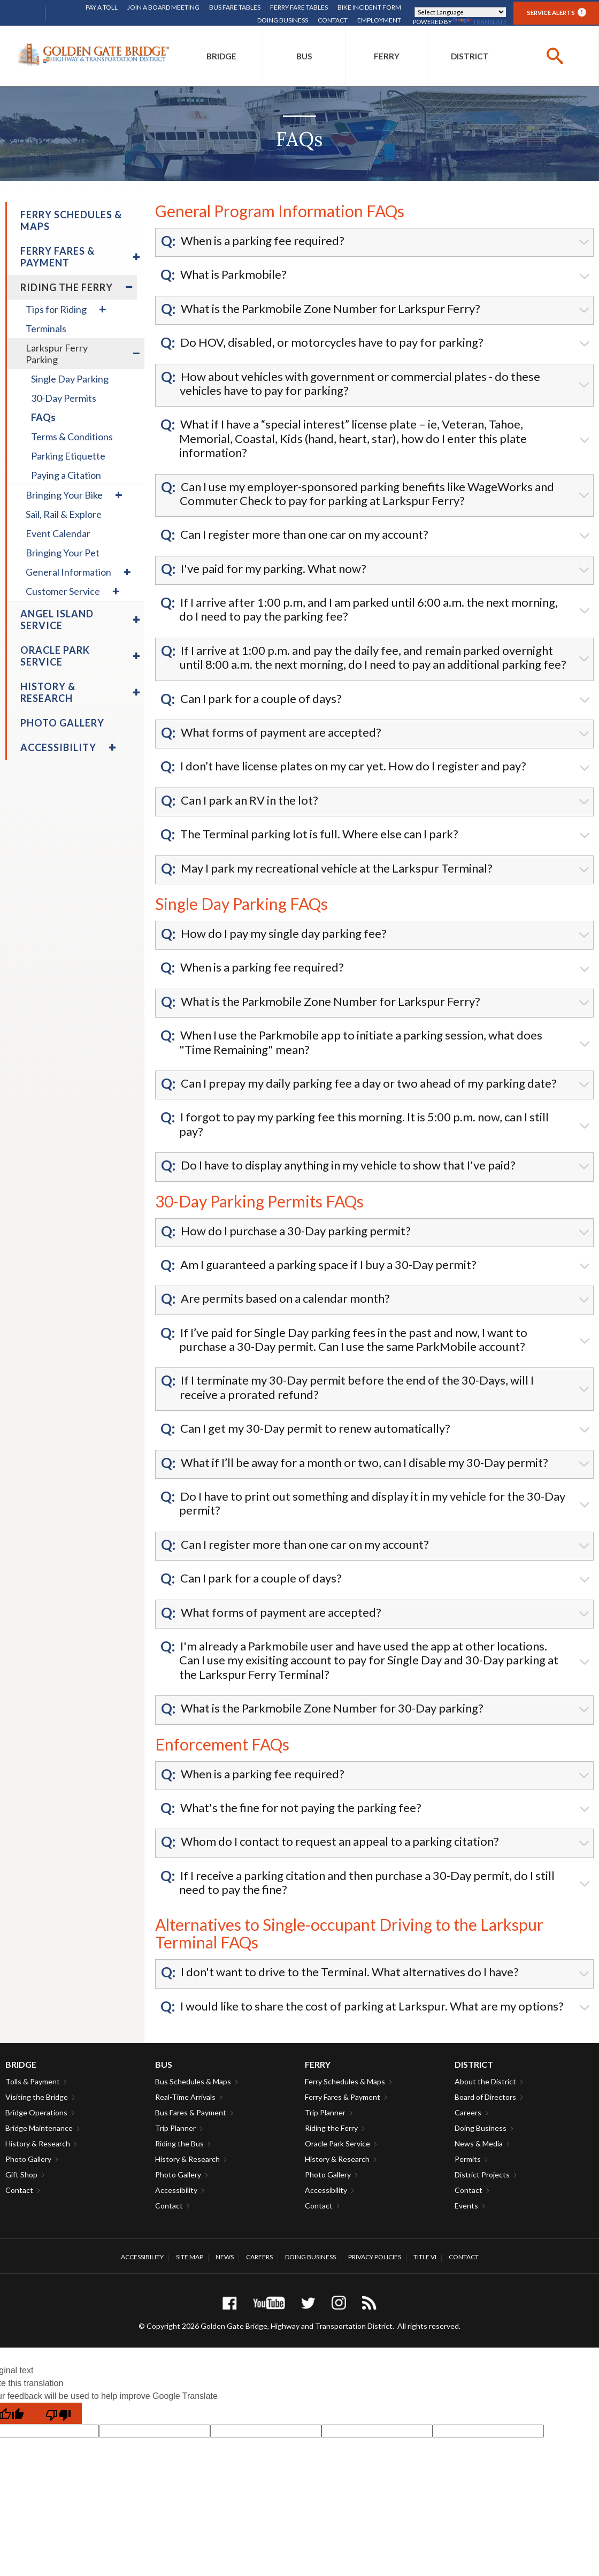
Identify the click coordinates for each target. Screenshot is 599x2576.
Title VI (424, 2257)
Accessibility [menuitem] (58, 747)
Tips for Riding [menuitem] (56, 309)
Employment (379, 20)
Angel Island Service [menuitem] (57, 619)
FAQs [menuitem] (43, 417)
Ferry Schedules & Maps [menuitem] (71, 220)
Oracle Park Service (337, 2143)
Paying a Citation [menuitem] (66, 475)
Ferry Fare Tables (299, 7)
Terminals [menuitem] (46, 328)
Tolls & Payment (32, 2081)
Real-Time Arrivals (185, 2096)
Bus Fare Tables (234, 7)
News (225, 2257)
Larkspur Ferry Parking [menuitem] (57, 353)
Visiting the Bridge (36, 2096)
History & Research (37, 2143)
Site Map (189, 2257)
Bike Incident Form (369, 7)
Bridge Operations (36, 2112)
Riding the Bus (179, 2143)
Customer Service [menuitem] (63, 591)
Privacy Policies (374, 2257)
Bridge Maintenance (39, 2127)
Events (466, 2205)
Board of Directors (485, 2096)
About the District (485, 2081)
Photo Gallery (28, 2159)
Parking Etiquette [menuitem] (68, 456)
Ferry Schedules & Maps (345, 2081)
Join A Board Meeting (163, 7)
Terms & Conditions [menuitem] (72, 436)
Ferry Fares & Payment (342, 2096)
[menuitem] (221, 56)
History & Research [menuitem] (47, 692)
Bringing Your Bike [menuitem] (64, 495)
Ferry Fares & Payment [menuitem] (57, 257)
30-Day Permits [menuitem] (63, 398)
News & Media (479, 2143)
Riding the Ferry (331, 2127)
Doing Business (282, 20)
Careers (468, 2112)
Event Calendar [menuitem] (58, 533)
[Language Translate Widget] (460, 12)
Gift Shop (21, 2174)
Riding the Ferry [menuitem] (66, 287)
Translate (480, 21)
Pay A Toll (102, 7)
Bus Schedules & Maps (193, 2081)
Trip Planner (175, 2127)
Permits (468, 2159)
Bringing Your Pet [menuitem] (62, 553)
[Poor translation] (58, 2413)
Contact (333, 20)
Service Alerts (556, 12)
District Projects (482, 2174)
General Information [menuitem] (68, 572)
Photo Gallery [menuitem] (62, 723)
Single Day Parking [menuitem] (70, 379)
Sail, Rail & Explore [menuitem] (64, 514)
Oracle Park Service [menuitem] (55, 656)
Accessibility (176, 2190)
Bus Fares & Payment (190, 2112)
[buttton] (555, 56)
